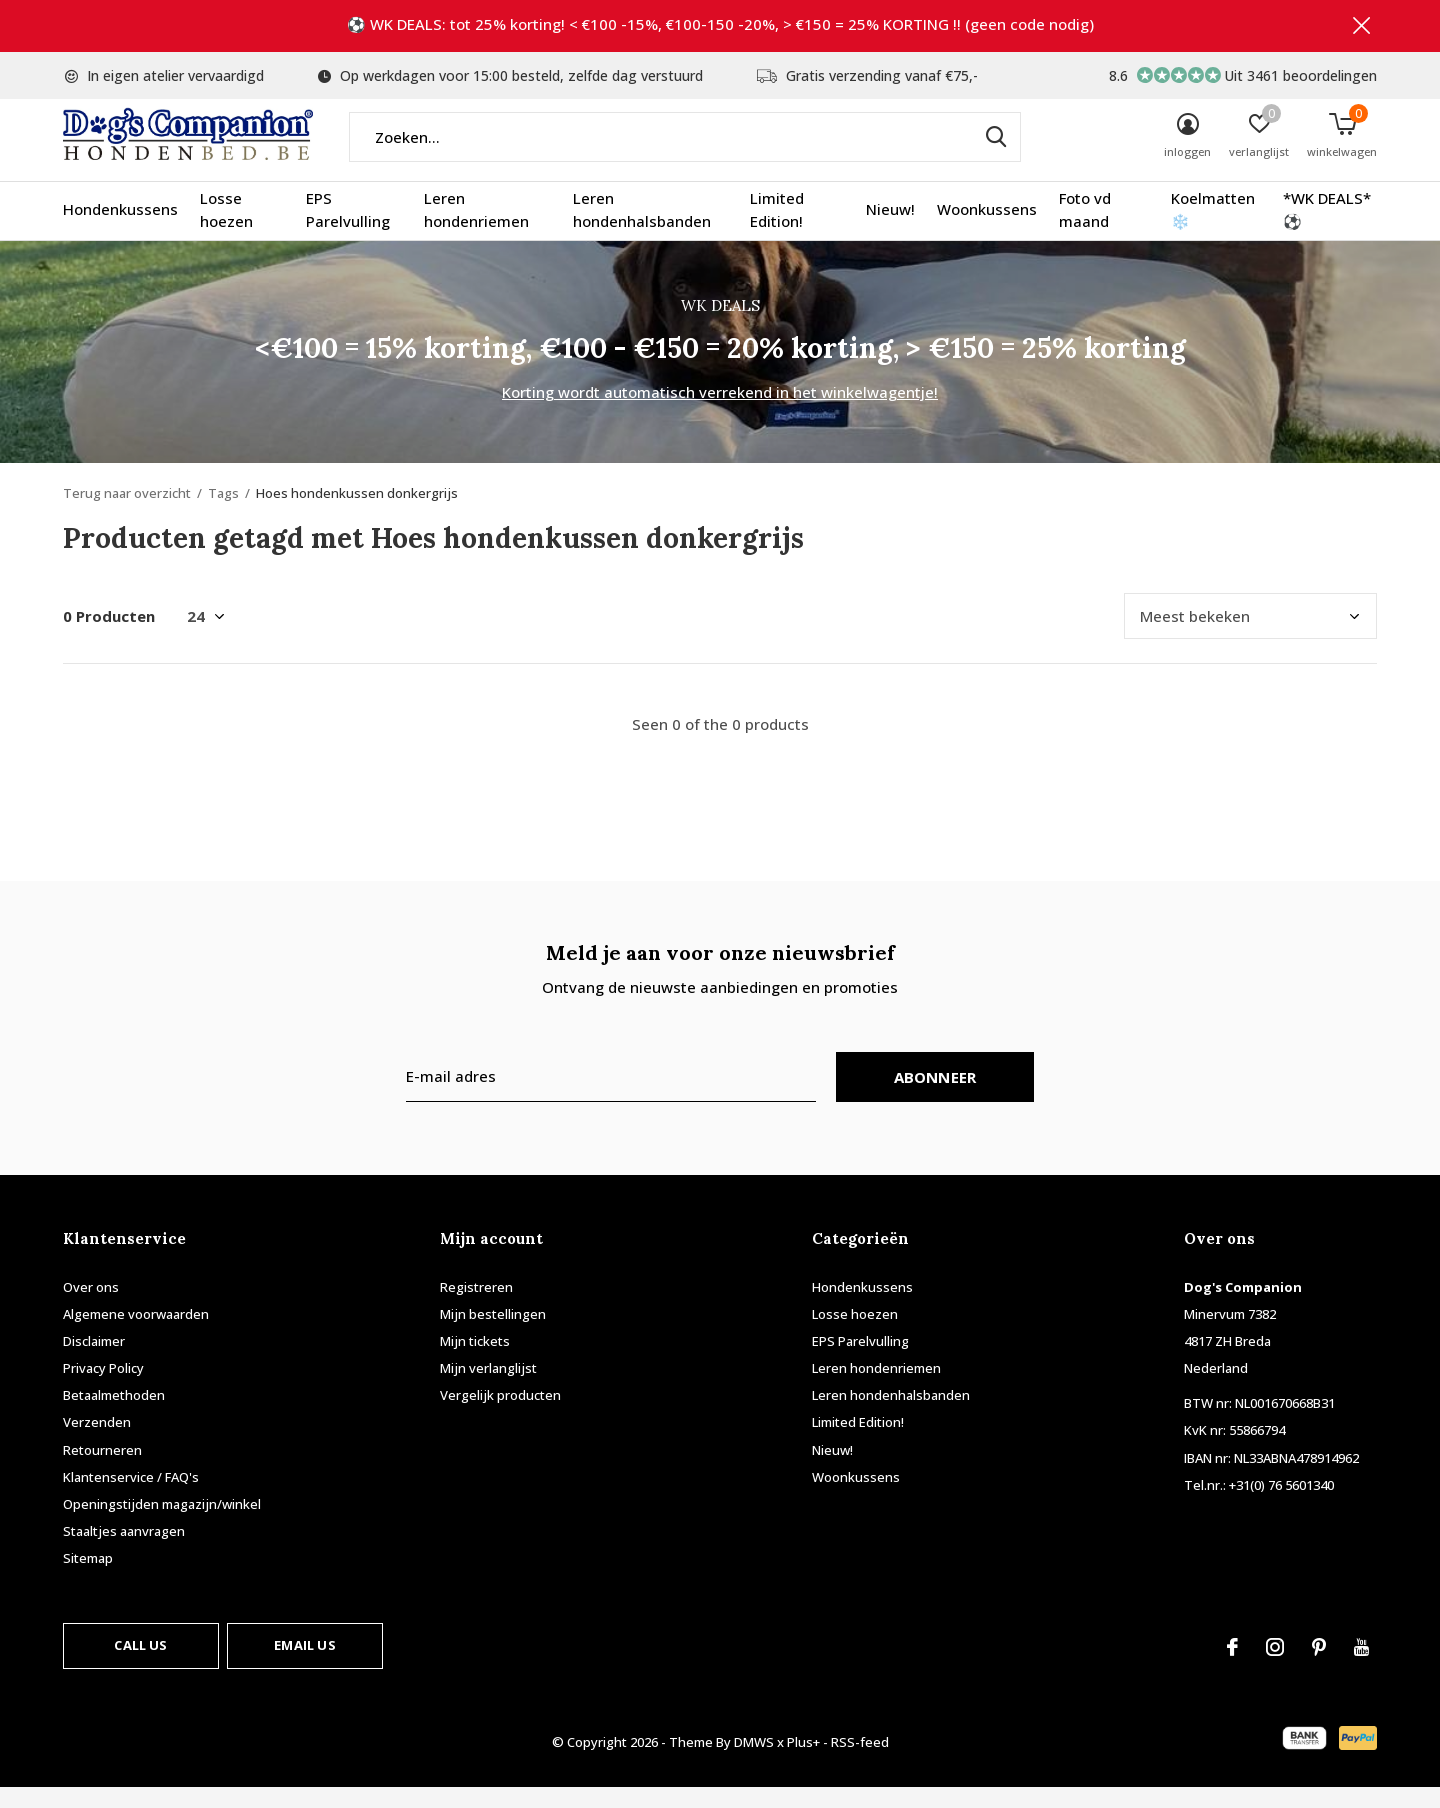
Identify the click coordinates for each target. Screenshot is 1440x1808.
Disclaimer (94, 1361)
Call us (140, 1665)
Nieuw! (890, 230)
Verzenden (97, 1443)
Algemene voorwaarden (136, 1334)
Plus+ (803, 1762)
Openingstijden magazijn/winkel (162, 1524)
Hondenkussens (120, 230)
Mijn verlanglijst (488, 1388)
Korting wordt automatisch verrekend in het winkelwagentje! (720, 412)
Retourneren (102, 1470)
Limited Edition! (777, 230)
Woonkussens (987, 230)
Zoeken (993, 157)
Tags (223, 513)
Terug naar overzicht (127, 513)
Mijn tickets (475, 1361)
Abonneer (935, 1097)
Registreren (476, 1307)
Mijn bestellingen (493, 1334)
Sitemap (88, 1578)
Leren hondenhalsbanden (642, 230)
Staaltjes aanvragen (124, 1551)
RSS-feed (860, 1762)
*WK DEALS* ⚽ (1327, 230)
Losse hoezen (226, 230)
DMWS (754, 1762)
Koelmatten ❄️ (1213, 230)
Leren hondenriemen (476, 230)
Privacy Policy (103, 1388)
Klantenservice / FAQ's (131, 1497)
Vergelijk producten (500, 1415)
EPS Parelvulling (348, 230)
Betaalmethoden (114, 1415)
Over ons (91, 1307)
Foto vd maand (1085, 230)
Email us (304, 1665)
